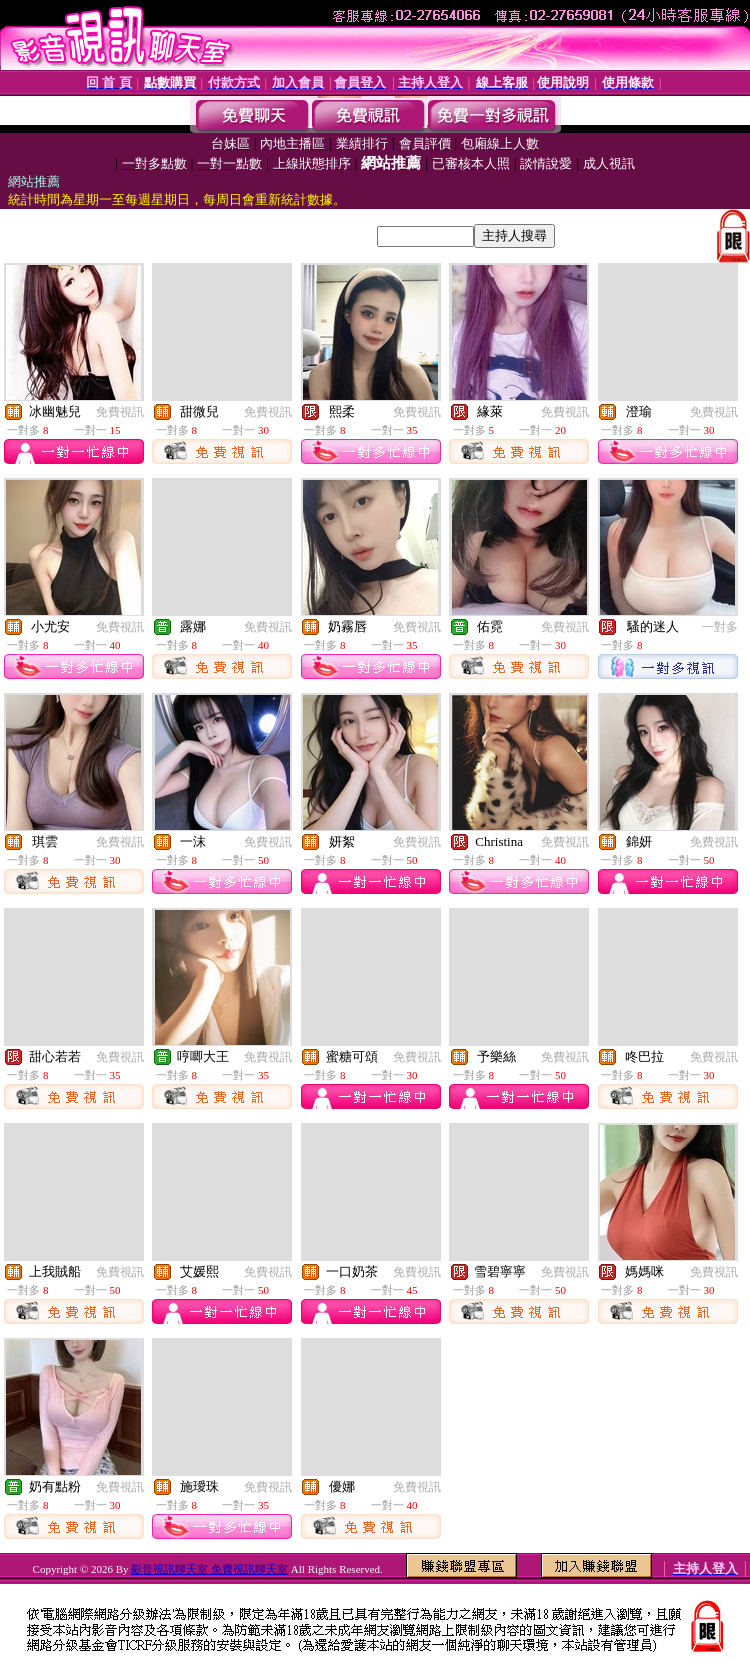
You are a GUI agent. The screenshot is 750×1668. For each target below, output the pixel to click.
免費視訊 (120, 412)
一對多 (720, 627)
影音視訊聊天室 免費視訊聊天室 (209, 1569)
